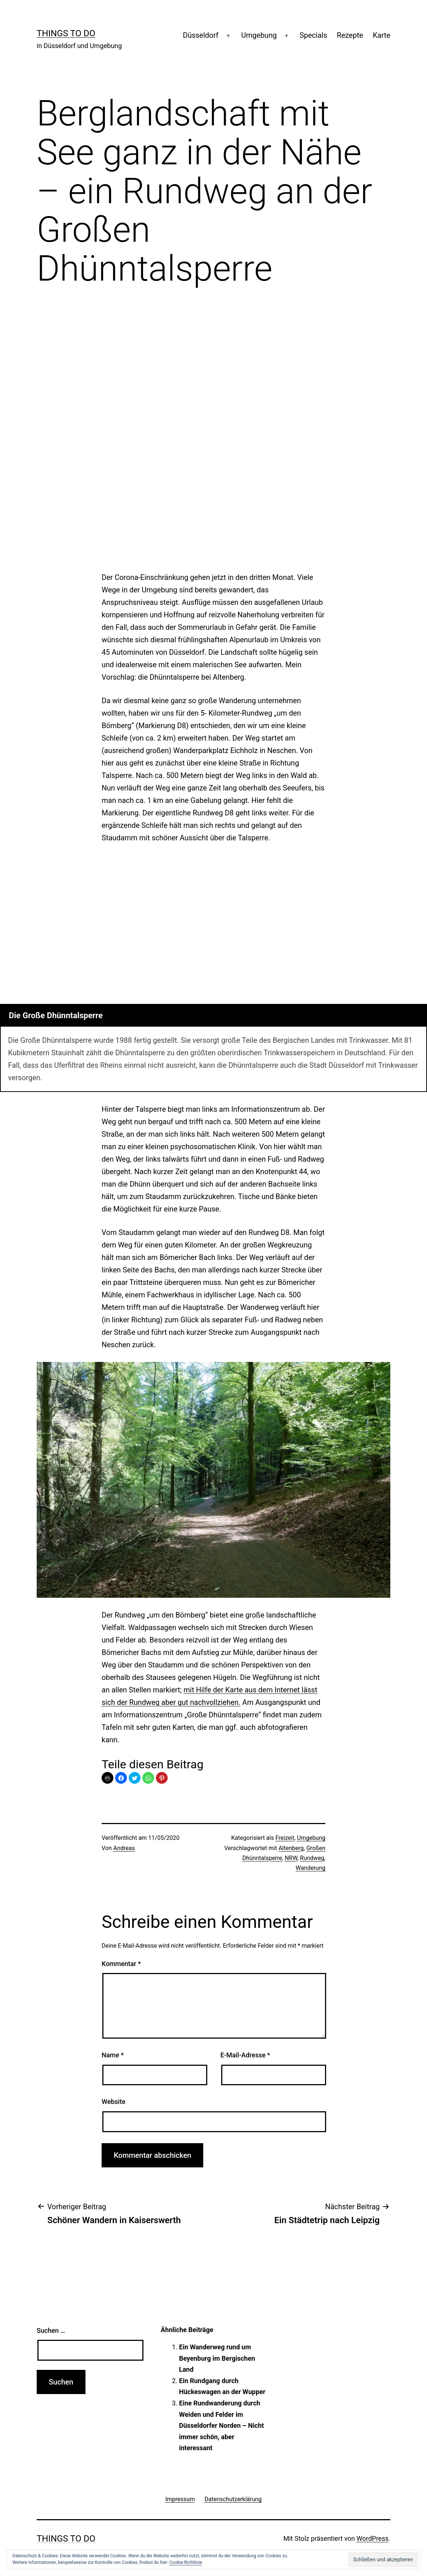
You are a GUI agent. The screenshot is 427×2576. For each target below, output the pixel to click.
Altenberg (291, 1848)
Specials (313, 35)
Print (107, 1778)
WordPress (372, 2538)
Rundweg (312, 1858)
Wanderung (310, 1867)
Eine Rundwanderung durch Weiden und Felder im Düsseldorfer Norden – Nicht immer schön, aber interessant (221, 2425)
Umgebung (259, 35)
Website (113, 2101)
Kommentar (121, 1963)
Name (113, 2055)
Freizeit (285, 1837)
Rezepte (350, 35)
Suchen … (51, 2330)
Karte (381, 35)
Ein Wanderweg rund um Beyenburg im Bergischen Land (217, 2358)
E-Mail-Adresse (245, 2055)
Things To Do (66, 33)
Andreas (124, 1848)
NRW (291, 1858)
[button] (121, 1778)
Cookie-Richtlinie (185, 2562)
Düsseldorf (201, 35)
